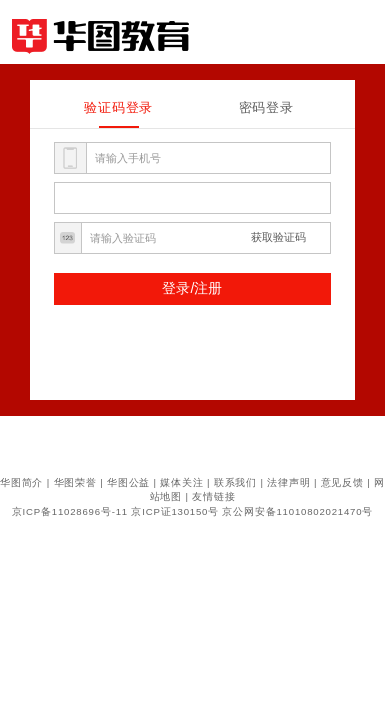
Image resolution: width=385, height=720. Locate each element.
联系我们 (235, 482)
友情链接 (213, 496)
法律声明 (288, 482)
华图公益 (128, 482)
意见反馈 (342, 482)
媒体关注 (181, 482)
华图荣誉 (75, 482)
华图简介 (21, 482)
